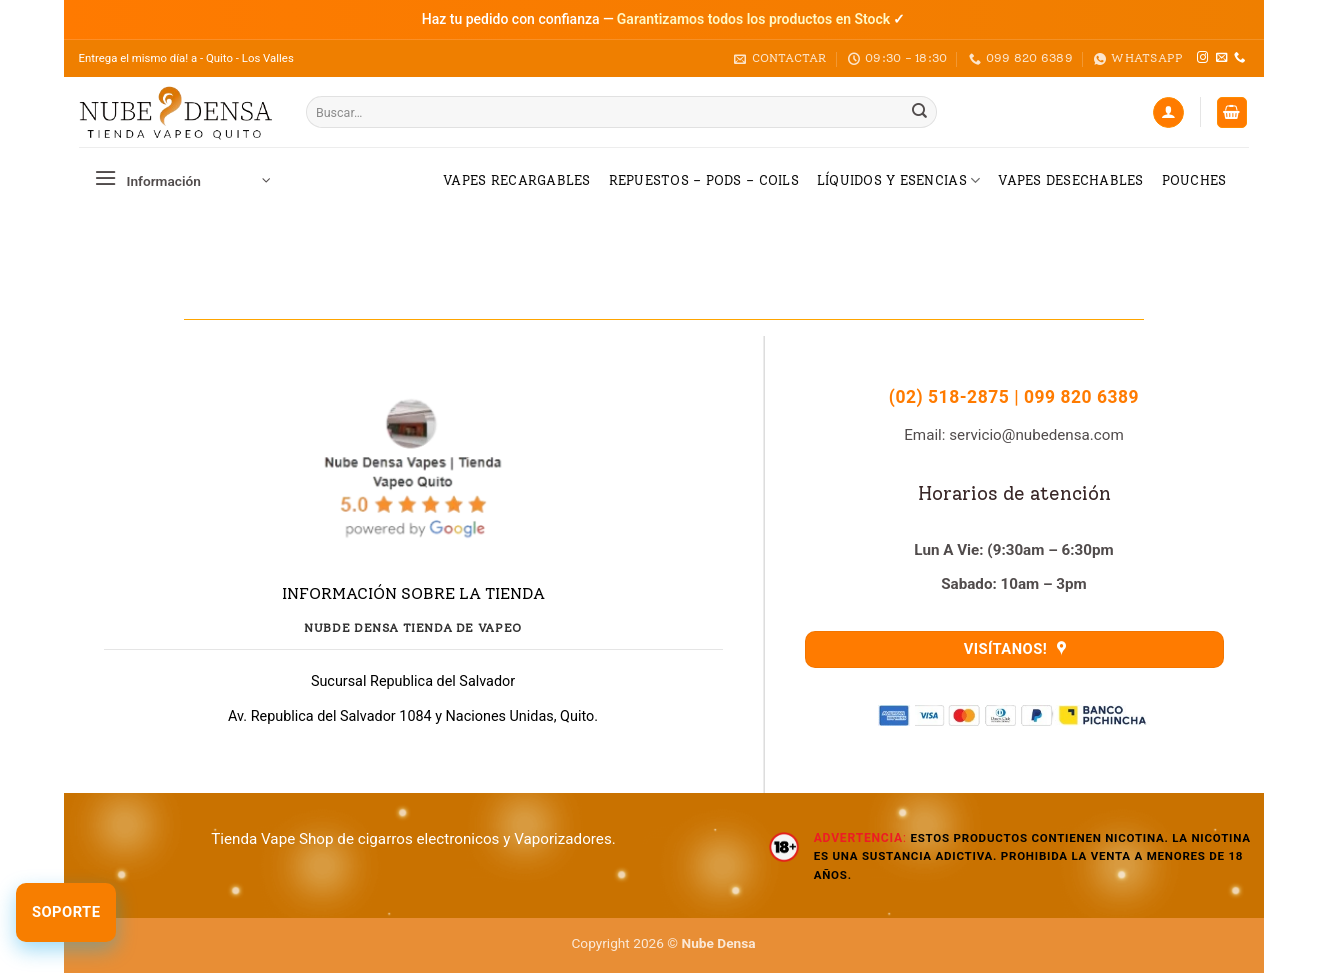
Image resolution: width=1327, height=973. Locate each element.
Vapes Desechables (1070, 180)
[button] (1232, 112)
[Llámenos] (1239, 58)
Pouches (1194, 180)
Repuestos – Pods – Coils (704, 180)
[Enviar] (920, 112)
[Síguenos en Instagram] (1202, 58)
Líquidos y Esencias (898, 180)
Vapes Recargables (516, 180)
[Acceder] (1168, 112)
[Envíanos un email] (1221, 58)
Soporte (66, 912)
